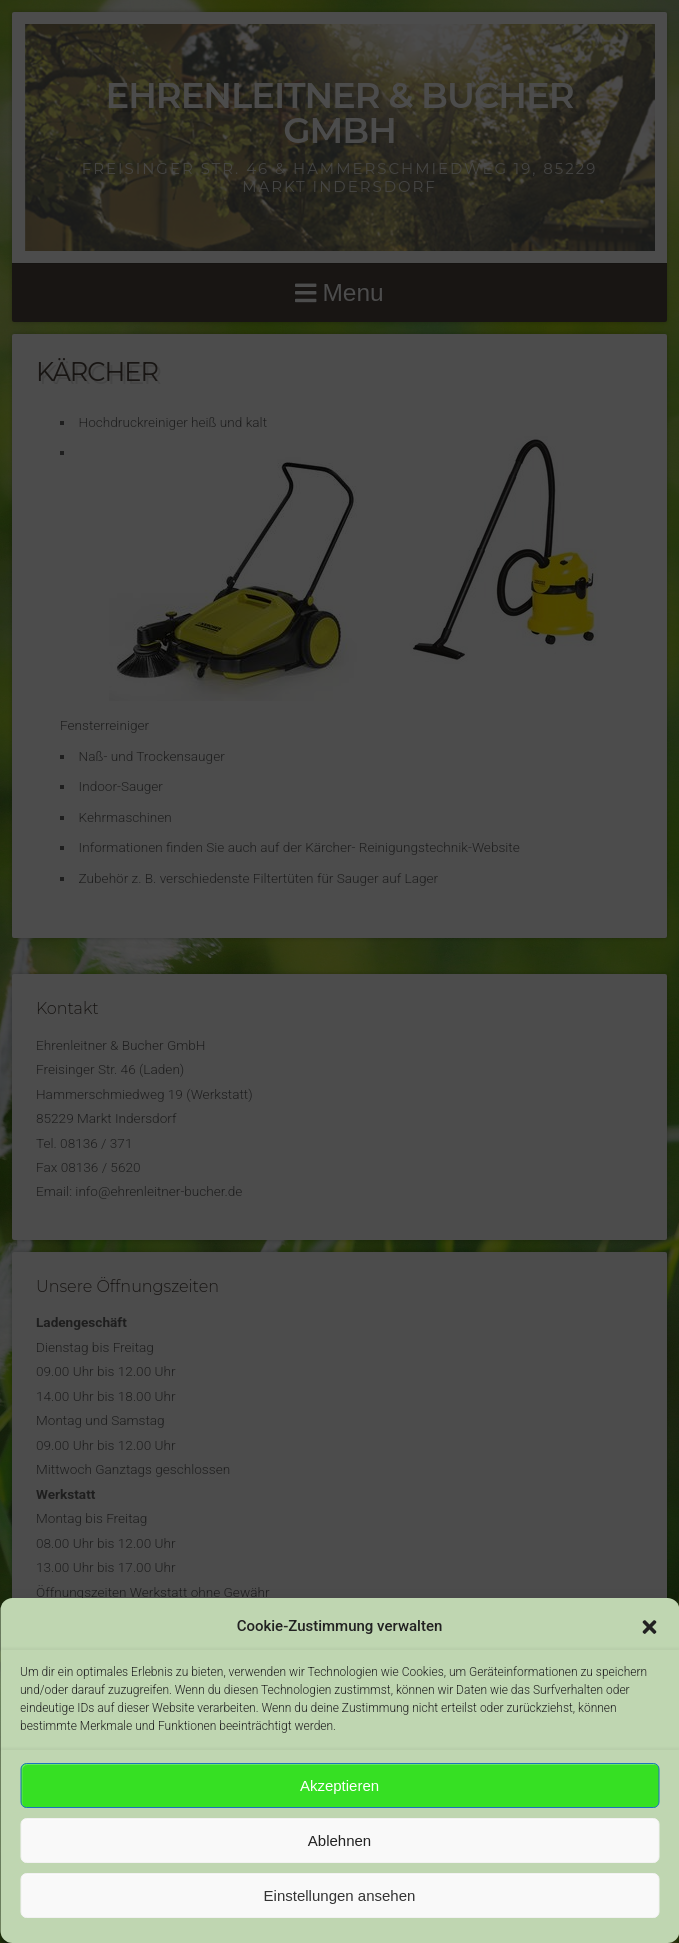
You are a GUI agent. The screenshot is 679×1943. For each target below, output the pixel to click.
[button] (649, 1627)
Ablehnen (339, 1840)
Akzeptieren (339, 1785)
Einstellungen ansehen (340, 1895)
